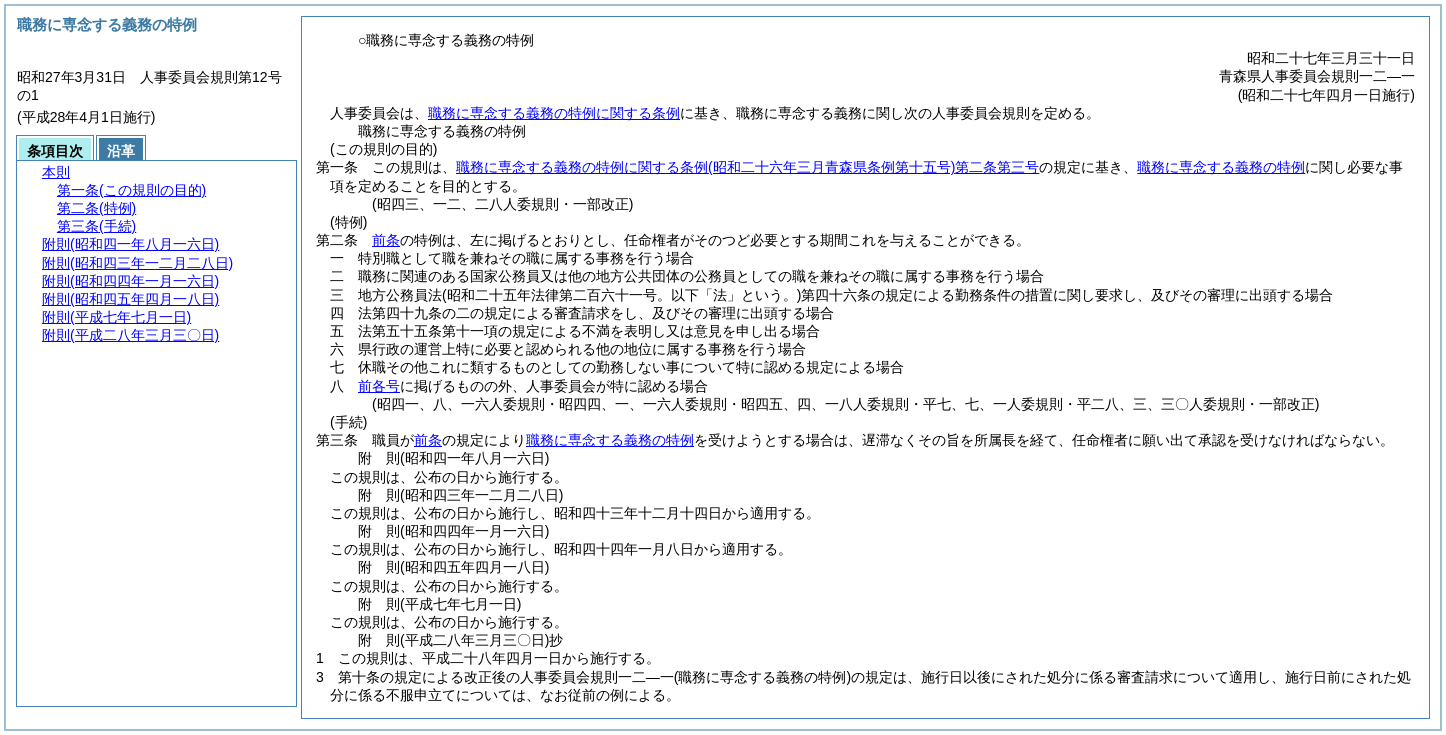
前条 (386, 240)
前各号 (379, 386)
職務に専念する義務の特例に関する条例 (554, 113)
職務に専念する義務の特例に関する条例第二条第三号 (747, 167)
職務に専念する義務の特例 (1221, 167)
